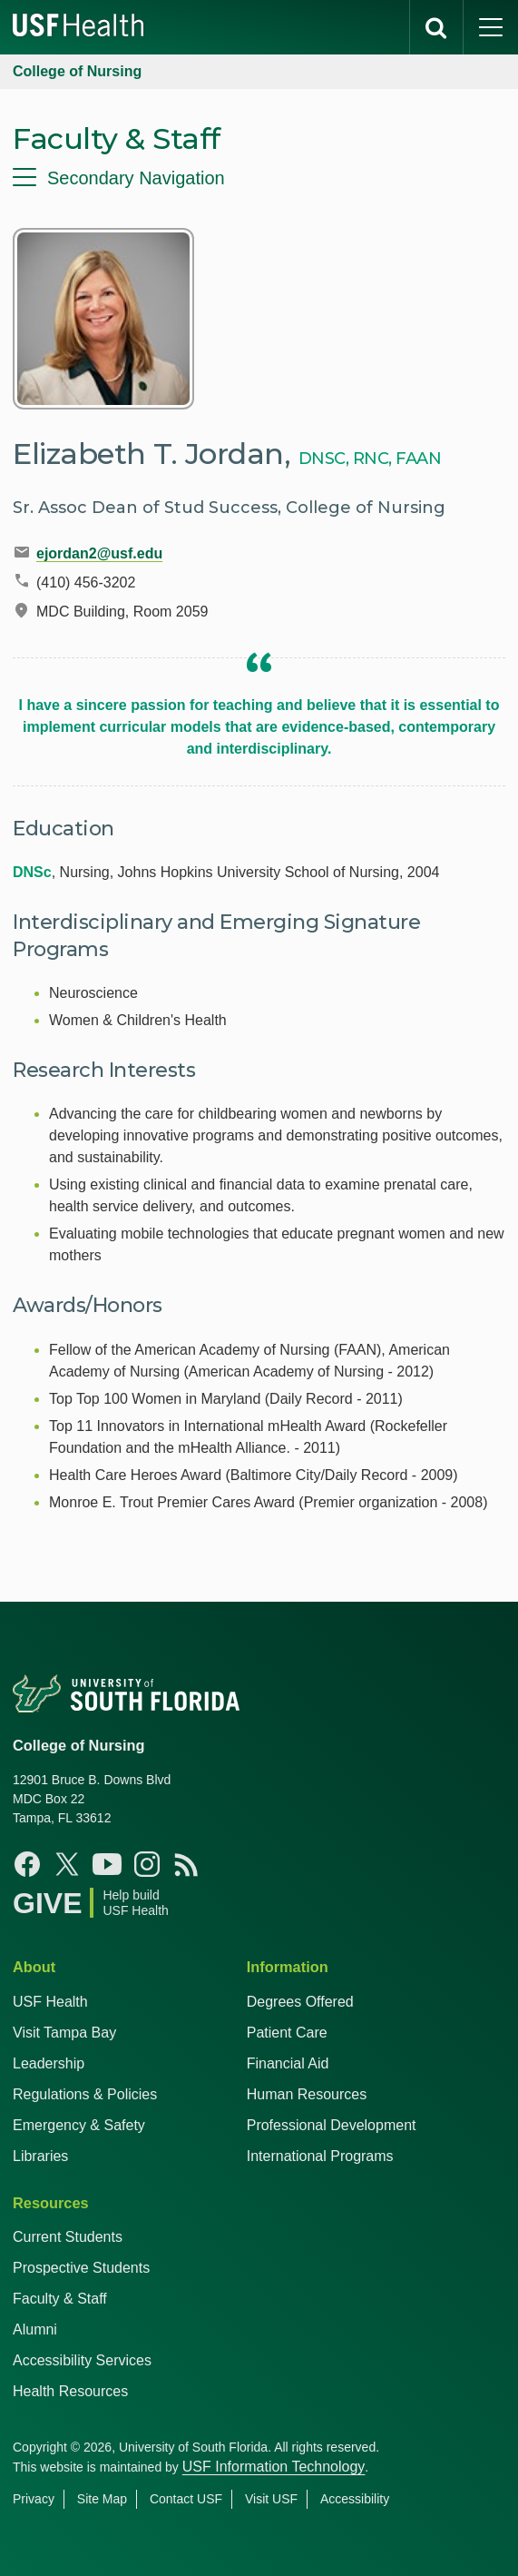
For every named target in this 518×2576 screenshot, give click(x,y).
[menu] (259, 178)
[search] (436, 27)
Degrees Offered (300, 2001)
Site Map (102, 2499)
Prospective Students (81, 2267)
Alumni (35, 2329)
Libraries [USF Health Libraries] (40, 2156)
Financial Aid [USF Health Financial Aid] (288, 2063)
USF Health (50, 2001)
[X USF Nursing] (67, 1864)
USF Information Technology (274, 2466)
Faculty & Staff (60, 2298)
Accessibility (354, 2499)
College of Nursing (77, 71)
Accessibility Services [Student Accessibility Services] (82, 2360)
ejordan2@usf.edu (99, 553)
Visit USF (271, 2499)
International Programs (320, 2156)
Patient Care (287, 2032)
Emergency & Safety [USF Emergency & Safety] (79, 2125)
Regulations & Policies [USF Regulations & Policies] (85, 2094)
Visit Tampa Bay (64, 2032)
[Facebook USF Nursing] (27, 1864)
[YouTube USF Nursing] (107, 1864)
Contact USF (186, 2499)
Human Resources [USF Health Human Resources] (307, 2094)
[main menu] (491, 27)
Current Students (67, 2237)
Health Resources (70, 2391)
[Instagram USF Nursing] (146, 1864)
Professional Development (331, 2125)
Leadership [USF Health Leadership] (48, 2063)
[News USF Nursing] (186, 1864)
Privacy (33, 2499)
